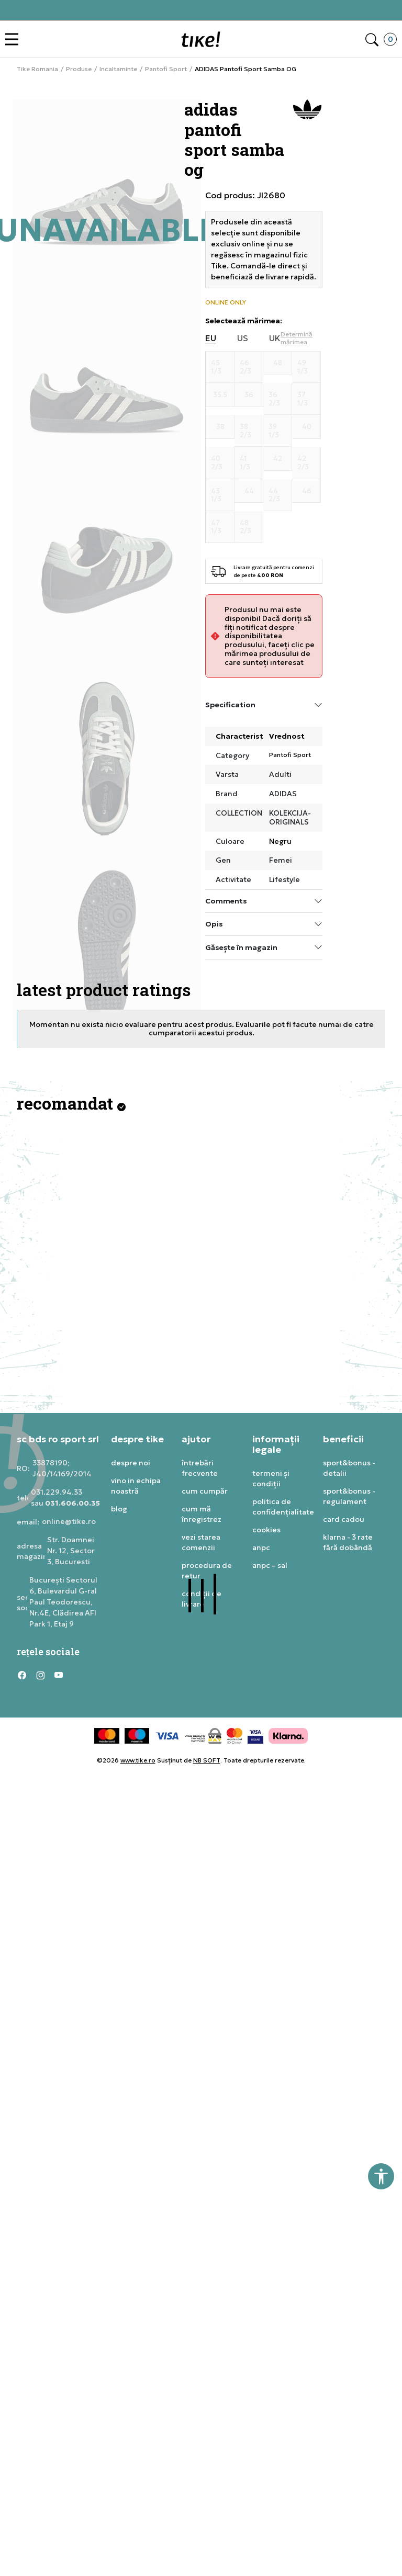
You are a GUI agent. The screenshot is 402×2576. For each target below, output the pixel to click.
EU (210, 338)
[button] (14, 39)
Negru (280, 841)
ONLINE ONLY (225, 302)
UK (275, 338)
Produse (79, 69)
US (242, 338)
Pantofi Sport (166, 69)
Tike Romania (37, 69)
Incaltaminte (118, 69)
